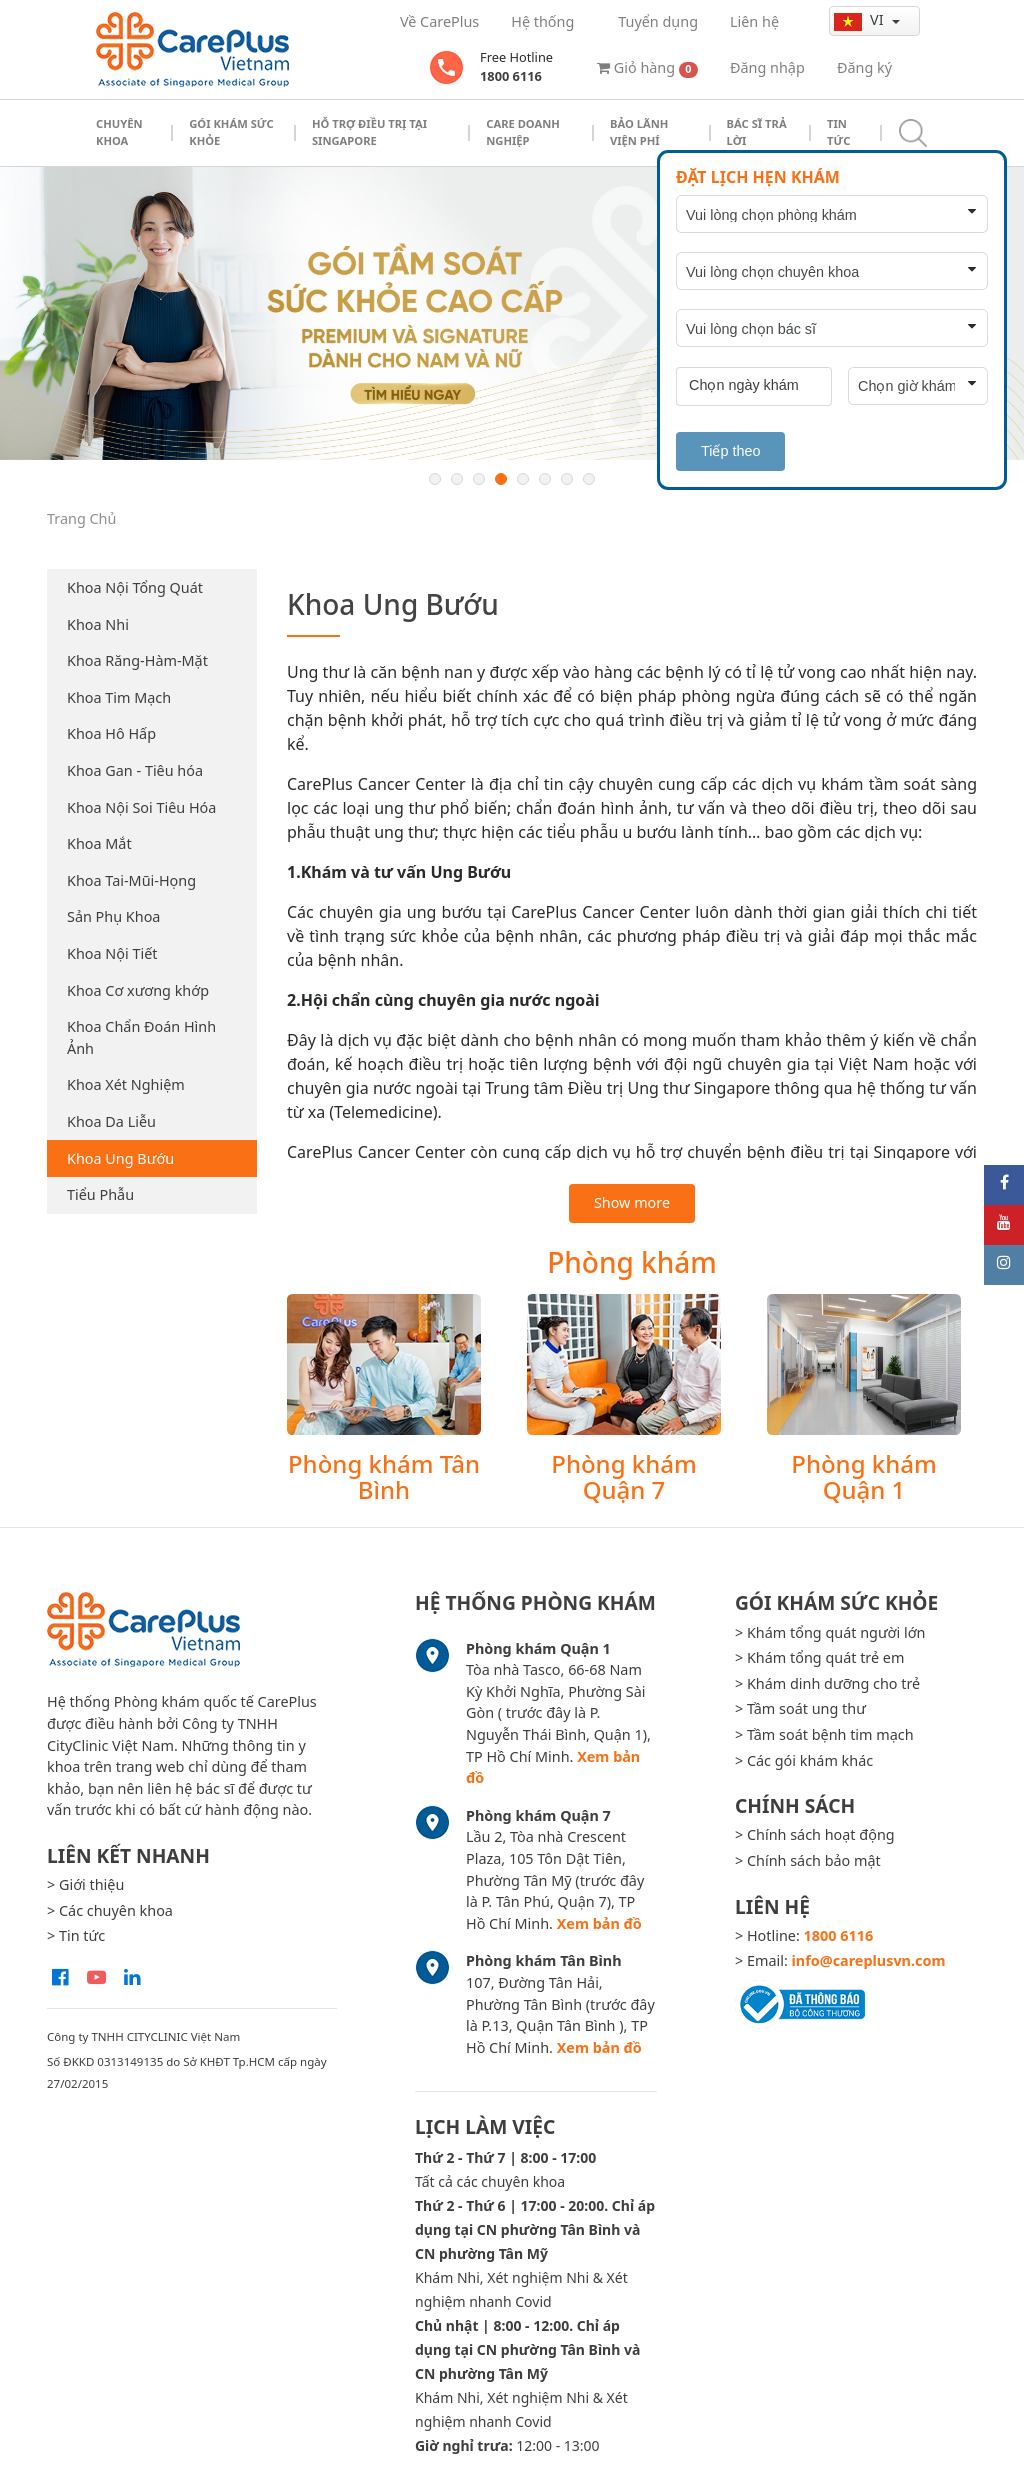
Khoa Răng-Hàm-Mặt (137, 660)
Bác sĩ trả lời (757, 132)
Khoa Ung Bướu (120, 1158)
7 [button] (567, 479)
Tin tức (838, 132)
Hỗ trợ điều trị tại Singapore (369, 132)
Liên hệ (754, 21)
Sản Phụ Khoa (113, 916)
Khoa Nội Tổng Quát (135, 587)
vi (860, 20)
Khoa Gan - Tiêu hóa (135, 770)
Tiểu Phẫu (100, 1194)
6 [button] (545, 479)
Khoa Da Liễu (111, 1121)
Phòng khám (632, 1262)
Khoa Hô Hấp (111, 733)
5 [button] (523, 479)
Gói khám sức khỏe (231, 132)
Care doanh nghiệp (523, 132)
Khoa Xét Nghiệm (126, 1084)
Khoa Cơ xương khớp (138, 990)
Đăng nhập (767, 67)
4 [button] (501, 479)
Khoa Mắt (99, 843)
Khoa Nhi (98, 624)
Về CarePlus (439, 21)
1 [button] (435, 479)
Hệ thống (542, 21)
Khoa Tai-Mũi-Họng (131, 880)
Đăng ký (864, 67)
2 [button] (457, 479)
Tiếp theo (730, 451)
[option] (512, 313)
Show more (632, 1202)
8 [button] (589, 479)
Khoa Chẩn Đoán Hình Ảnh (141, 1037)
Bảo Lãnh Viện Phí (639, 132)
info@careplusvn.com (869, 1960)
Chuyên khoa (119, 132)
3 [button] (479, 479)
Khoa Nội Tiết (112, 953)
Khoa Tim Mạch (119, 697)
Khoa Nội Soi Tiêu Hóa (141, 807)
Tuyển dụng (658, 21)
